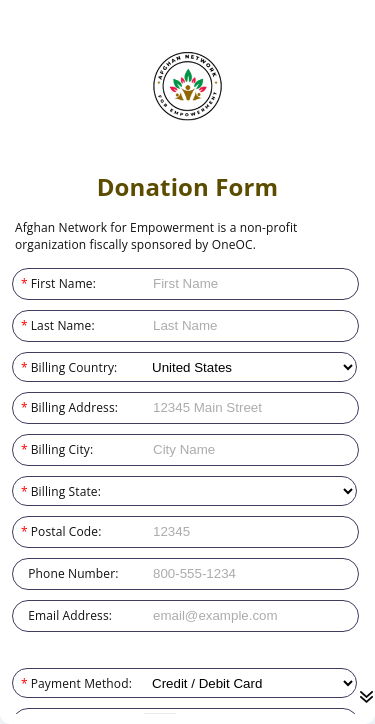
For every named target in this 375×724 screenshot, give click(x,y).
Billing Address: (21, 407)
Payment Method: (21, 683)
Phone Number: (21, 573)
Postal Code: (21, 531)
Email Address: (21, 615)
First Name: (21, 283)
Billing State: (21, 491)
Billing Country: (21, 367)
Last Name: (21, 325)
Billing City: (21, 449)
